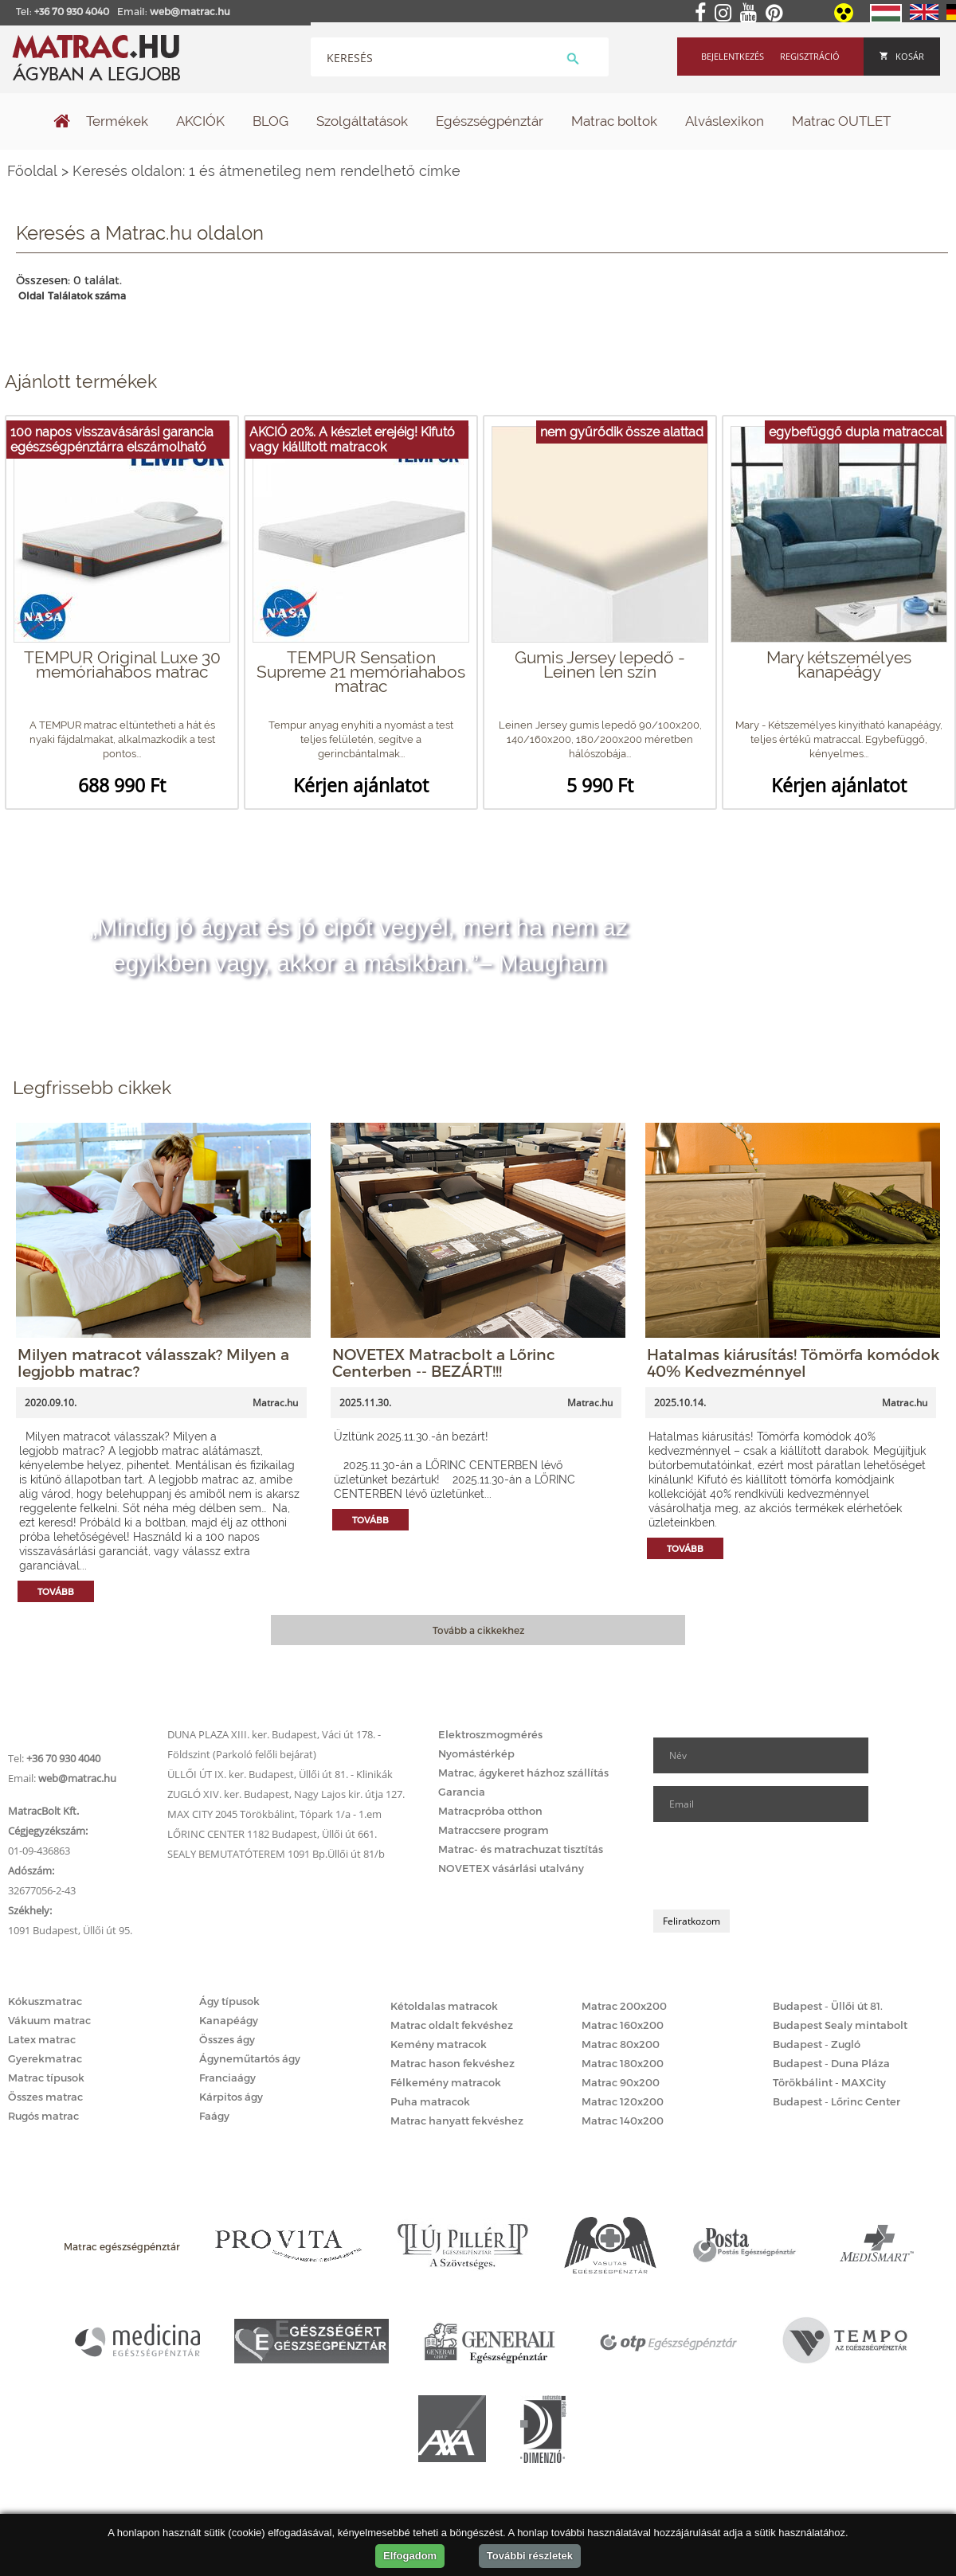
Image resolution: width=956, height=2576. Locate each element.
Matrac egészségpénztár (122, 2246)
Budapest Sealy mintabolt (840, 2025)
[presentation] (774, 1866)
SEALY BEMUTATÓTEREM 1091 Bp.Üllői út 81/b (276, 1854)
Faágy (214, 2115)
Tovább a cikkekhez (478, 1630)
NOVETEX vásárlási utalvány (511, 1868)
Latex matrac (42, 2039)
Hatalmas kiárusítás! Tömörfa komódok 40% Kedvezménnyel (793, 1362)
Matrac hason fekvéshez (452, 2063)
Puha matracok (430, 2101)
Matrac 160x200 (623, 2025)
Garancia (461, 1791)
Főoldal (32, 170)
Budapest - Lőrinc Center (836, 2101)
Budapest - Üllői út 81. (828, 2005)
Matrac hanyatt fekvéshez (456, 2120)
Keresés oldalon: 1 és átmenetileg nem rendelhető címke (266, 170)
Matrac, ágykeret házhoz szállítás (523, 1772)
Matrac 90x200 (621, 2082)
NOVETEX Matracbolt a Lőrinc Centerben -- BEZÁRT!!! (443, 1362)
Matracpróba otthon (490, 1810)
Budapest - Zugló (816, 2044)
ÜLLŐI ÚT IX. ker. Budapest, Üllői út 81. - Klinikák (280, 1774)
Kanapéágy (228, 2020)
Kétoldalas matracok (444, 2005)
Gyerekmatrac (45, 2058)
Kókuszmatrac (45, 2001)
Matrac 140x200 (623, 2120)
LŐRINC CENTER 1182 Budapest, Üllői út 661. (272, 1834)
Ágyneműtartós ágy (249, 2058)
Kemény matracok (438, 2044)
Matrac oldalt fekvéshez (451, 2025)
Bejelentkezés (732, 56)
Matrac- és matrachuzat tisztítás (520, 1849)
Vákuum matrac (49, 2020)
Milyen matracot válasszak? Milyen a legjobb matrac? (153, 1362)
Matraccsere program (493, 1830)
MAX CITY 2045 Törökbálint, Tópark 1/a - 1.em (274, 1814)
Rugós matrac (43, 2115)
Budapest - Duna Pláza (831, 2063)
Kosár (902, 56)
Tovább (55, 1591)
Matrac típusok (46, 2077)
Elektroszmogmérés (490, 1734)
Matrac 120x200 (623, 2101)
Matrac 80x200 (621, 2044)
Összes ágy (227, 2039)
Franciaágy (227, 2077)
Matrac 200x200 (624, 2005)
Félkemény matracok (445, 2082)
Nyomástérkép (476, 1753)
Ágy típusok (229, 2001)
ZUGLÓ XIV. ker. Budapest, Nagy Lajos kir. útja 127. (286, 1794)
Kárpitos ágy (231, 2096)
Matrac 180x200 (623, 2063)
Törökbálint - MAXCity (829, 2082)
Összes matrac (45, 2096)
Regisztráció (810, 56)
